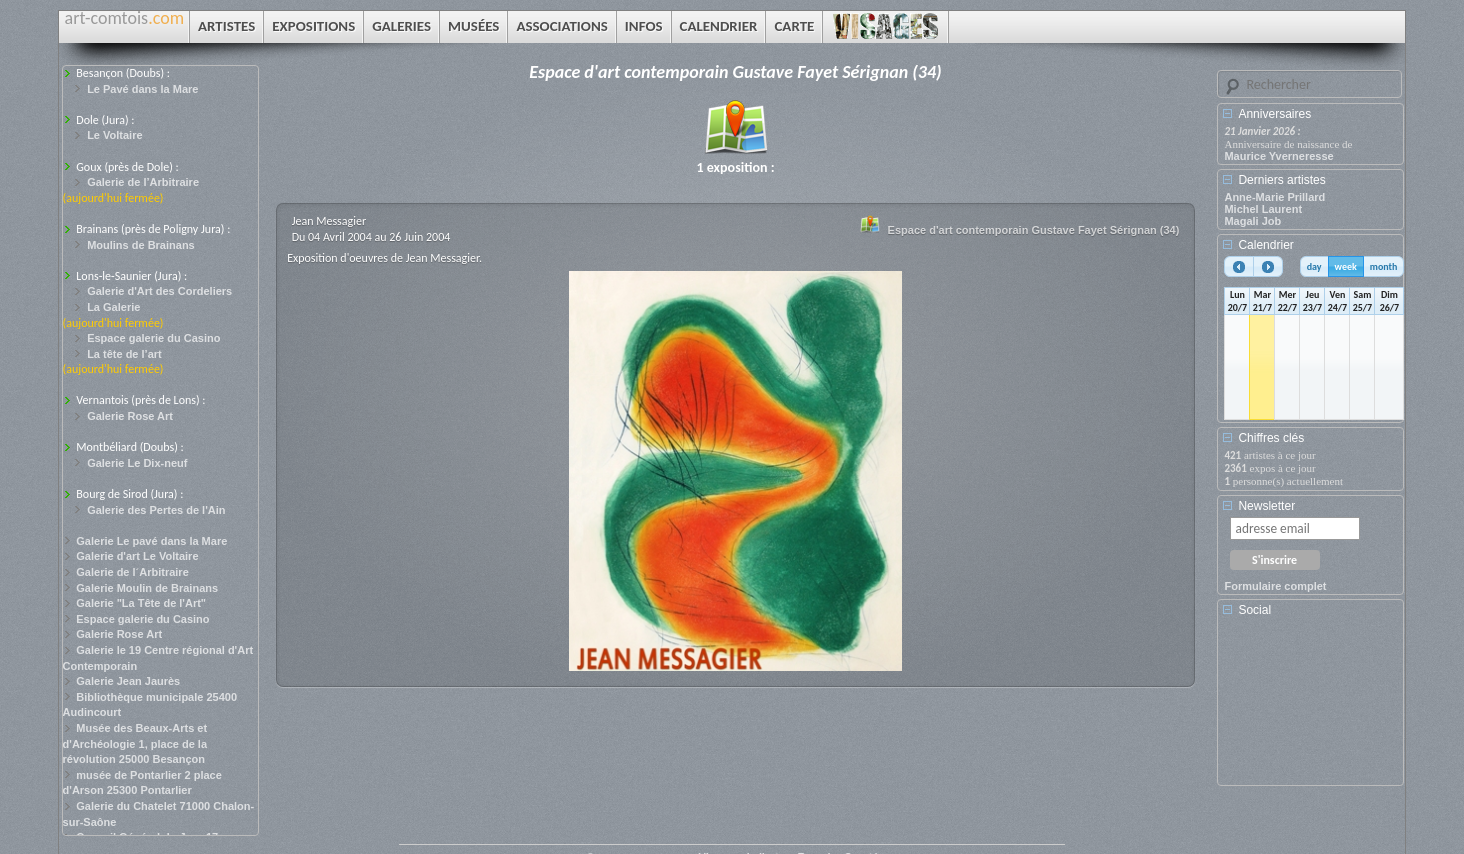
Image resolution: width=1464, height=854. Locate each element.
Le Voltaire (114, 135)
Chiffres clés (1271, 438)
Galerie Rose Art (130, 416)
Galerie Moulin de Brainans (147, 588)
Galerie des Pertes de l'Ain (156, 510)
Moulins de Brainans (141, 245)
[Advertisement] (1314, 708)
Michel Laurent (1263, 209)
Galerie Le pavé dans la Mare (151, 541)
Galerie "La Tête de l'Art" (141, 603)
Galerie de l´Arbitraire (132, 572)
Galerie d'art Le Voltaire (137, 556)
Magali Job (1252, 221)
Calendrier (1265, 245)
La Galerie (113, 307)
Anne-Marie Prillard (1274, 197)
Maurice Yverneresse (1278, 156)
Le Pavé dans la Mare (142, 89)
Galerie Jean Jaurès (128, 681)
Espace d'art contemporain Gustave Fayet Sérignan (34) (1034, 230)
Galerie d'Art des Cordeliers (159, 291)
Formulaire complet (1275, 586)
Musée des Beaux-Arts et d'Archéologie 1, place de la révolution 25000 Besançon (135, 743)
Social (1254, 610)
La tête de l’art (124, 354)
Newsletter (1266, 506)
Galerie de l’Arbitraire (143, 182)
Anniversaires (1274, 114)
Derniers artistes (1281, 180)
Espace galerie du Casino (153, 338)
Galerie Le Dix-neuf (137, 463)
